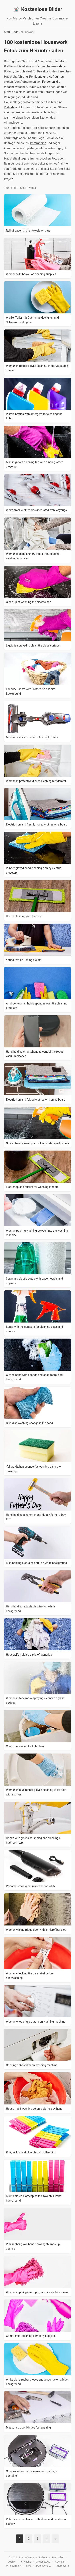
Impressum (62, 2565)
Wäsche (9, 87)
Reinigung (35, 76)
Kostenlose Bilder (37, 9)
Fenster (61, 87)
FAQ (28, 2565)
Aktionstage (43, 2561)
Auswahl (57, 66)
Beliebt (43, 2557)
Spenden (60, 2561)
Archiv (12, 2561)
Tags (15, 32)
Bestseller (58, 2557)
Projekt (8, 179)
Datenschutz (43, 2565)
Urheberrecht (13, 2565)
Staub (32, 87)
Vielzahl (9, 107)
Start (7, 32)
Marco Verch (26, 2557)
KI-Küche (26, 2561)
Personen (48, 81)
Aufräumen (56, 76)
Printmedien (38, 143)
